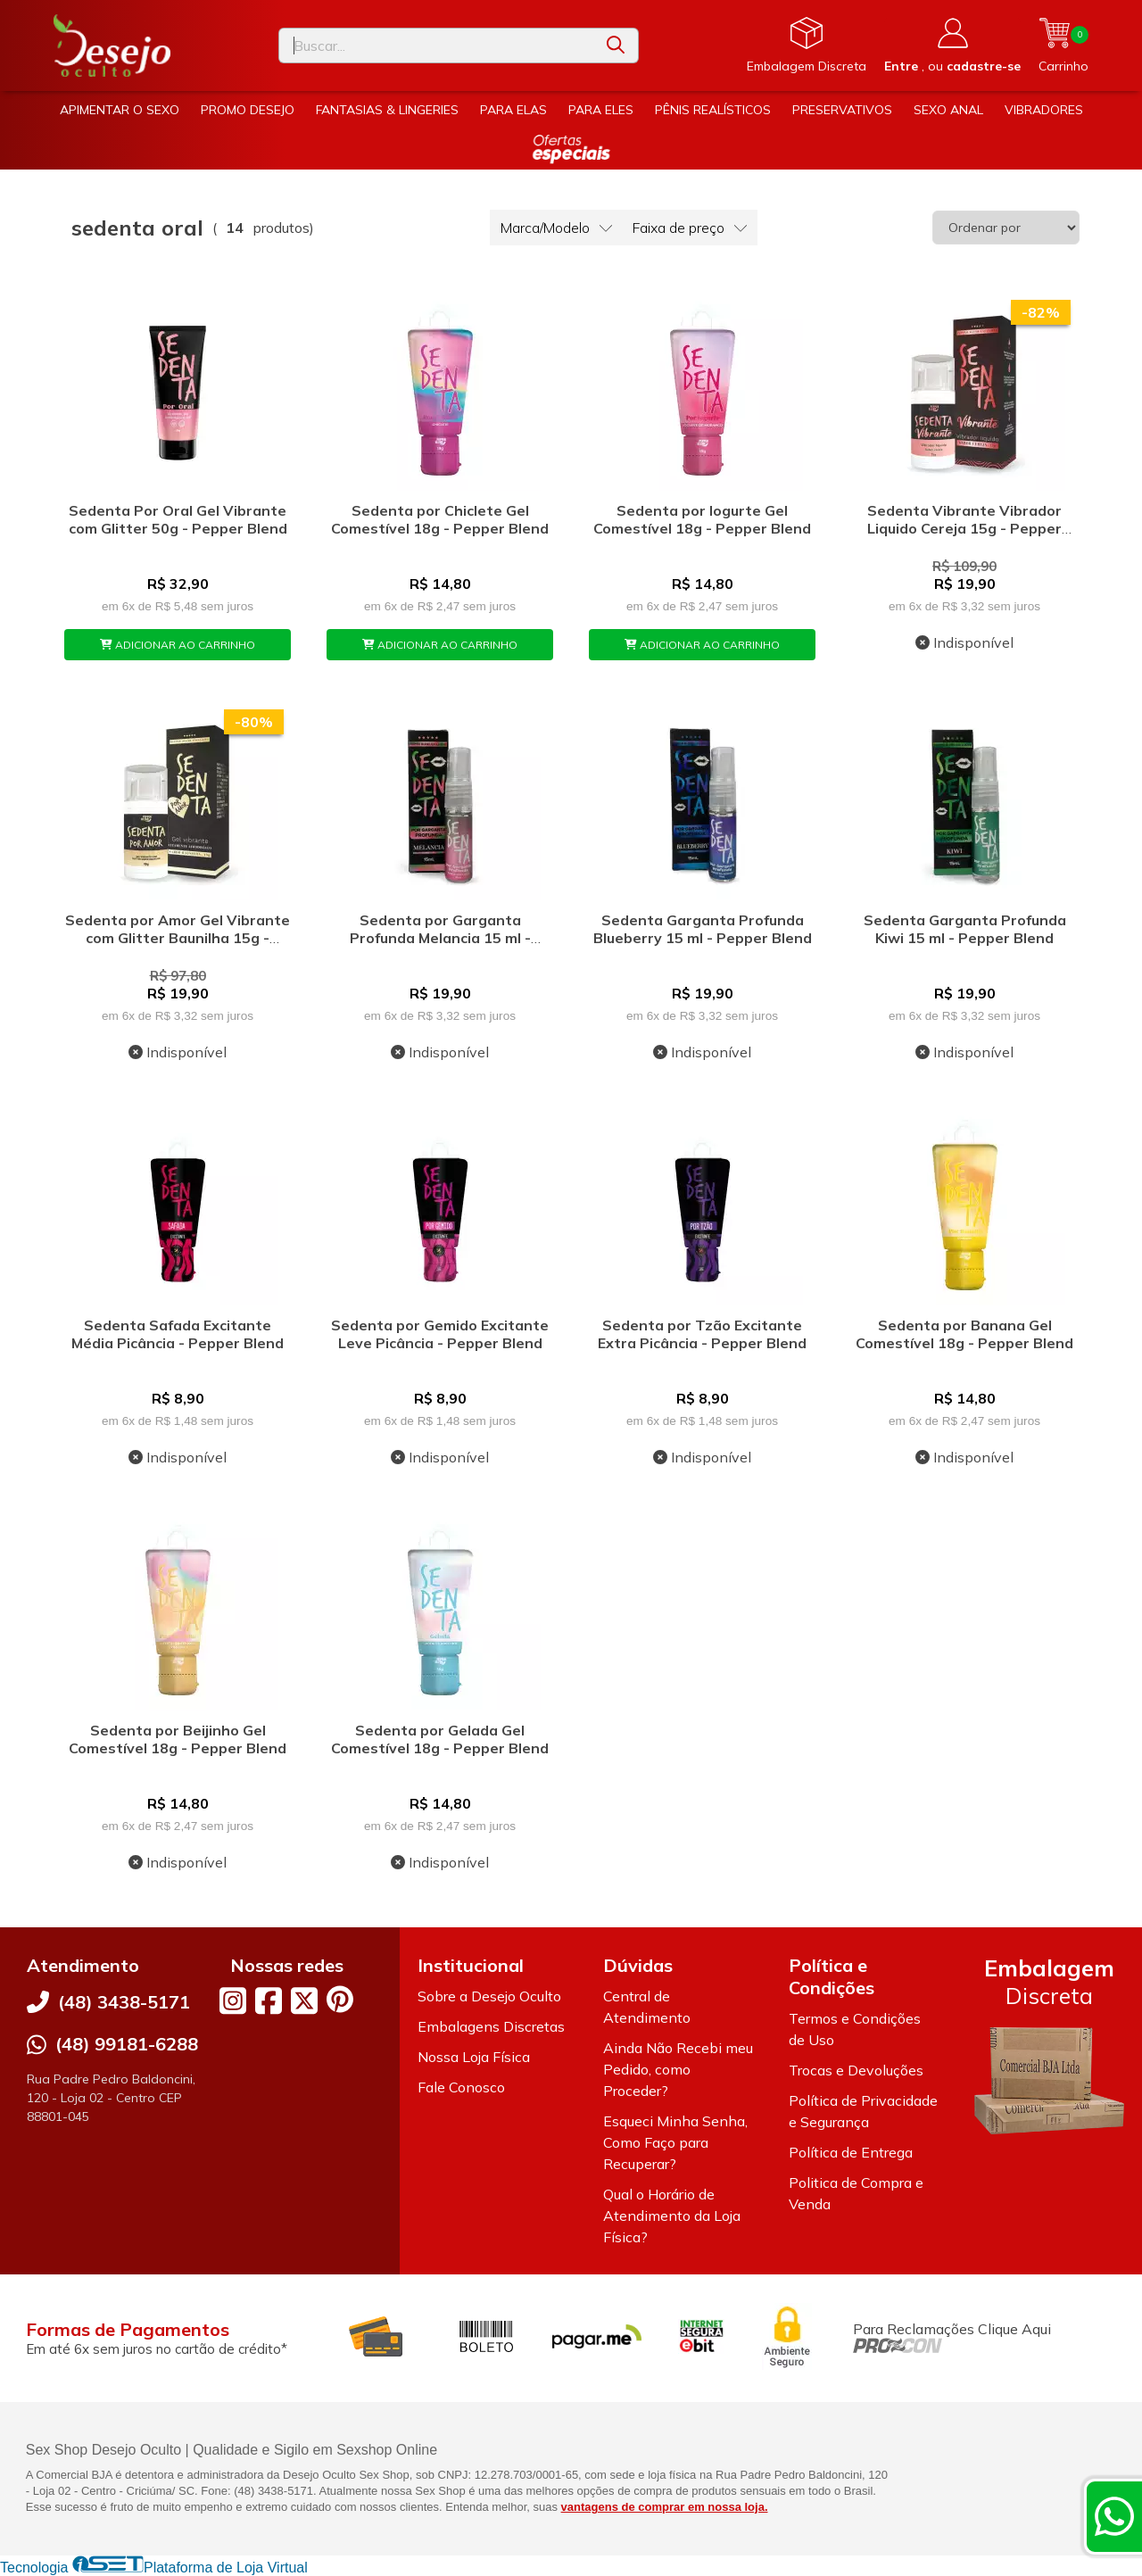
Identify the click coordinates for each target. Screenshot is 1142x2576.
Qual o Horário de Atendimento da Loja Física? (672, 2215)
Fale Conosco (461, 2087)
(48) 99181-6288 (126, 2044)
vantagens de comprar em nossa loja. (664, 2507)
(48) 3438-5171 (124, 2002)
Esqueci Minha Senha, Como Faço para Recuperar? (675, 2142)
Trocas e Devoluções (856, 2070)
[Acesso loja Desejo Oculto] (952, 45)
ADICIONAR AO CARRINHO (177, 644)
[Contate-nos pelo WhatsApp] (1114, 2516)
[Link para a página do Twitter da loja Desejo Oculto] (304, 2000)
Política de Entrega (851, 2152)
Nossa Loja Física (474, 2057)
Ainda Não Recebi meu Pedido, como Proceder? (678, 2069)
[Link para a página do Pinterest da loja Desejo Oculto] (340, 1999)
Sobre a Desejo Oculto (489, 1996)
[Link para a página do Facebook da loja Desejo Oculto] (268, 2000)
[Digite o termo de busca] (436, 45)
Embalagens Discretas (491, 2026)
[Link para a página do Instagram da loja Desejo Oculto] (232, 2000)
